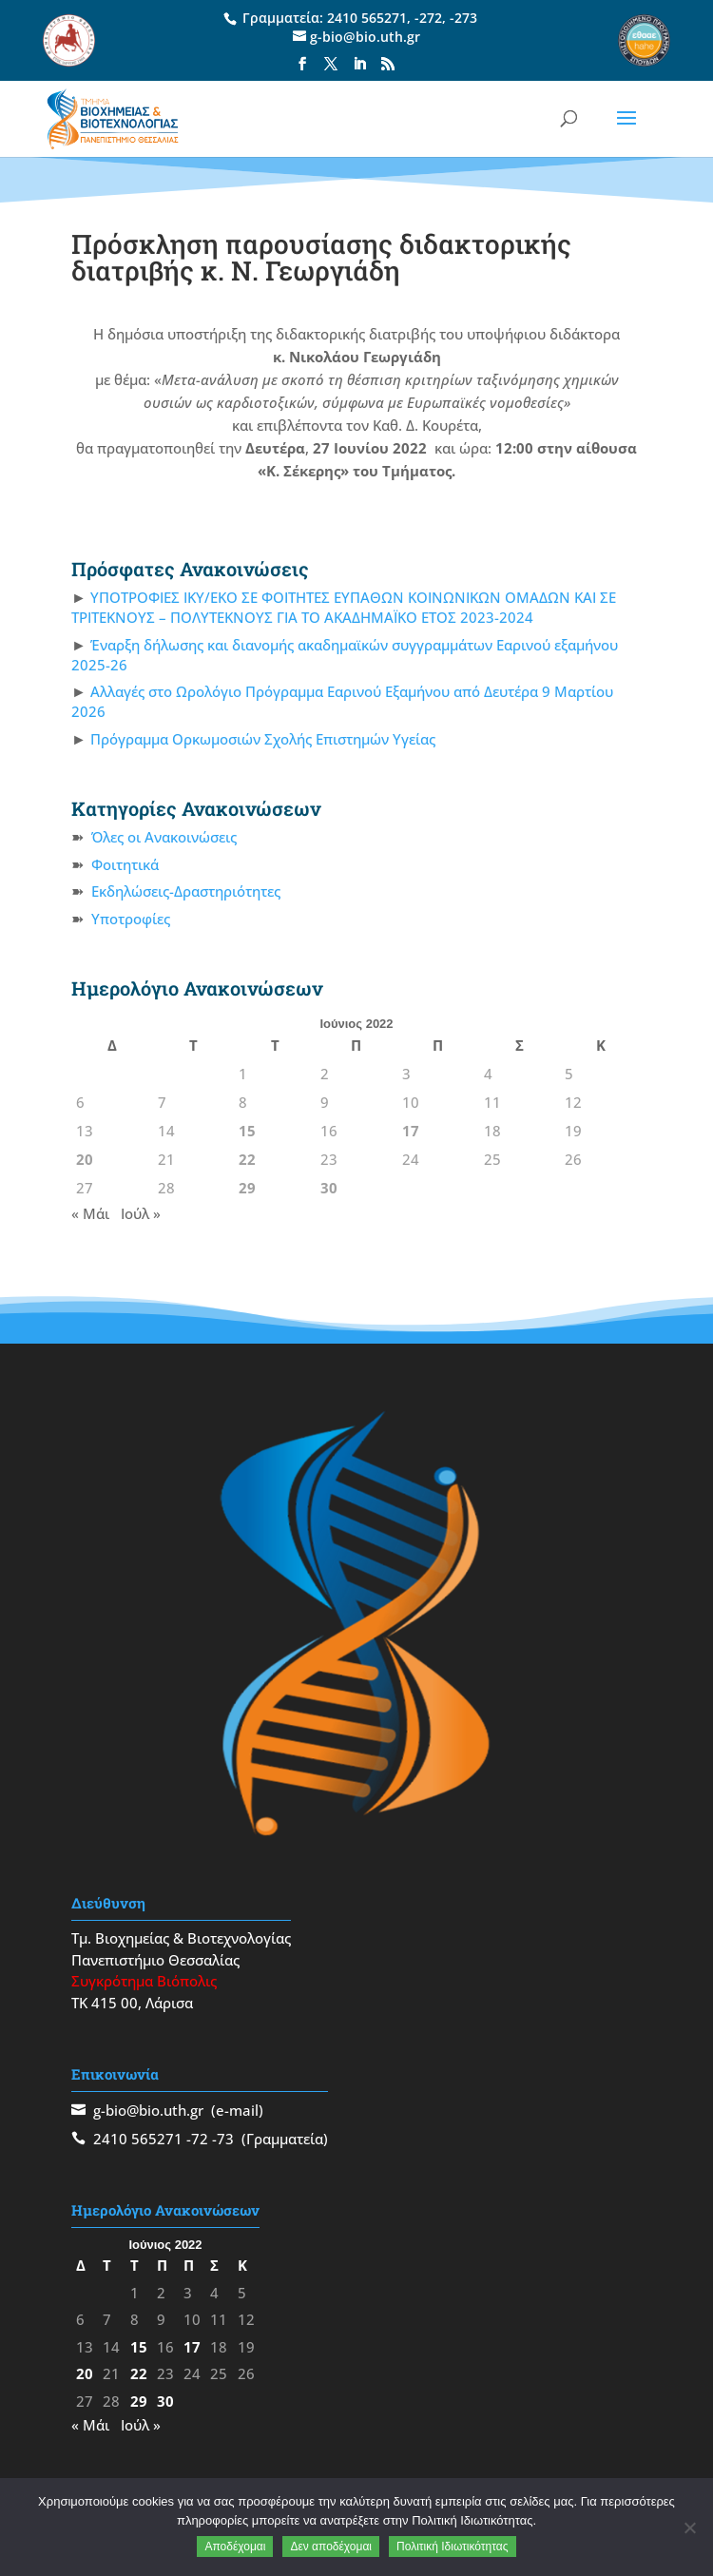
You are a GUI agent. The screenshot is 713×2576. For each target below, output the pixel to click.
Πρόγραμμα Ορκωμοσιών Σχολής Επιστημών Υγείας (262, 738)
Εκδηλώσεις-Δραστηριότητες (185, 891)
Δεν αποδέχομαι (331, 2546)
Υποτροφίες (130, 918)
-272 (428, 18)
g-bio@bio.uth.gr (148, 2110)
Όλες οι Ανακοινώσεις (164, 836)
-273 (463, 18)
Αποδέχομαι (234, 2546)
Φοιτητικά (125, 864)
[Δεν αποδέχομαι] (689, 2527)
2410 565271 (367, 18)
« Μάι (90, 1213)
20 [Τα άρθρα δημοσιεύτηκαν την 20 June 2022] (84, 1159)
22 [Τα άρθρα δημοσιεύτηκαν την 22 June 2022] (247, 1159)
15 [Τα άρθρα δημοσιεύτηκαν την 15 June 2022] (247, 1130)
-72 (197, 2138)
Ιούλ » (141, 1213)
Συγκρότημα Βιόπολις (144, 1980)
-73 (223, 2138)
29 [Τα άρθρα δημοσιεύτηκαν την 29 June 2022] (247, 1187)
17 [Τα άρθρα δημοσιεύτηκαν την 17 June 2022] (410, 1130)
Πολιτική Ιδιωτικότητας (452, 2546)
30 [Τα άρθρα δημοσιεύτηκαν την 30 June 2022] (328, 1187)
